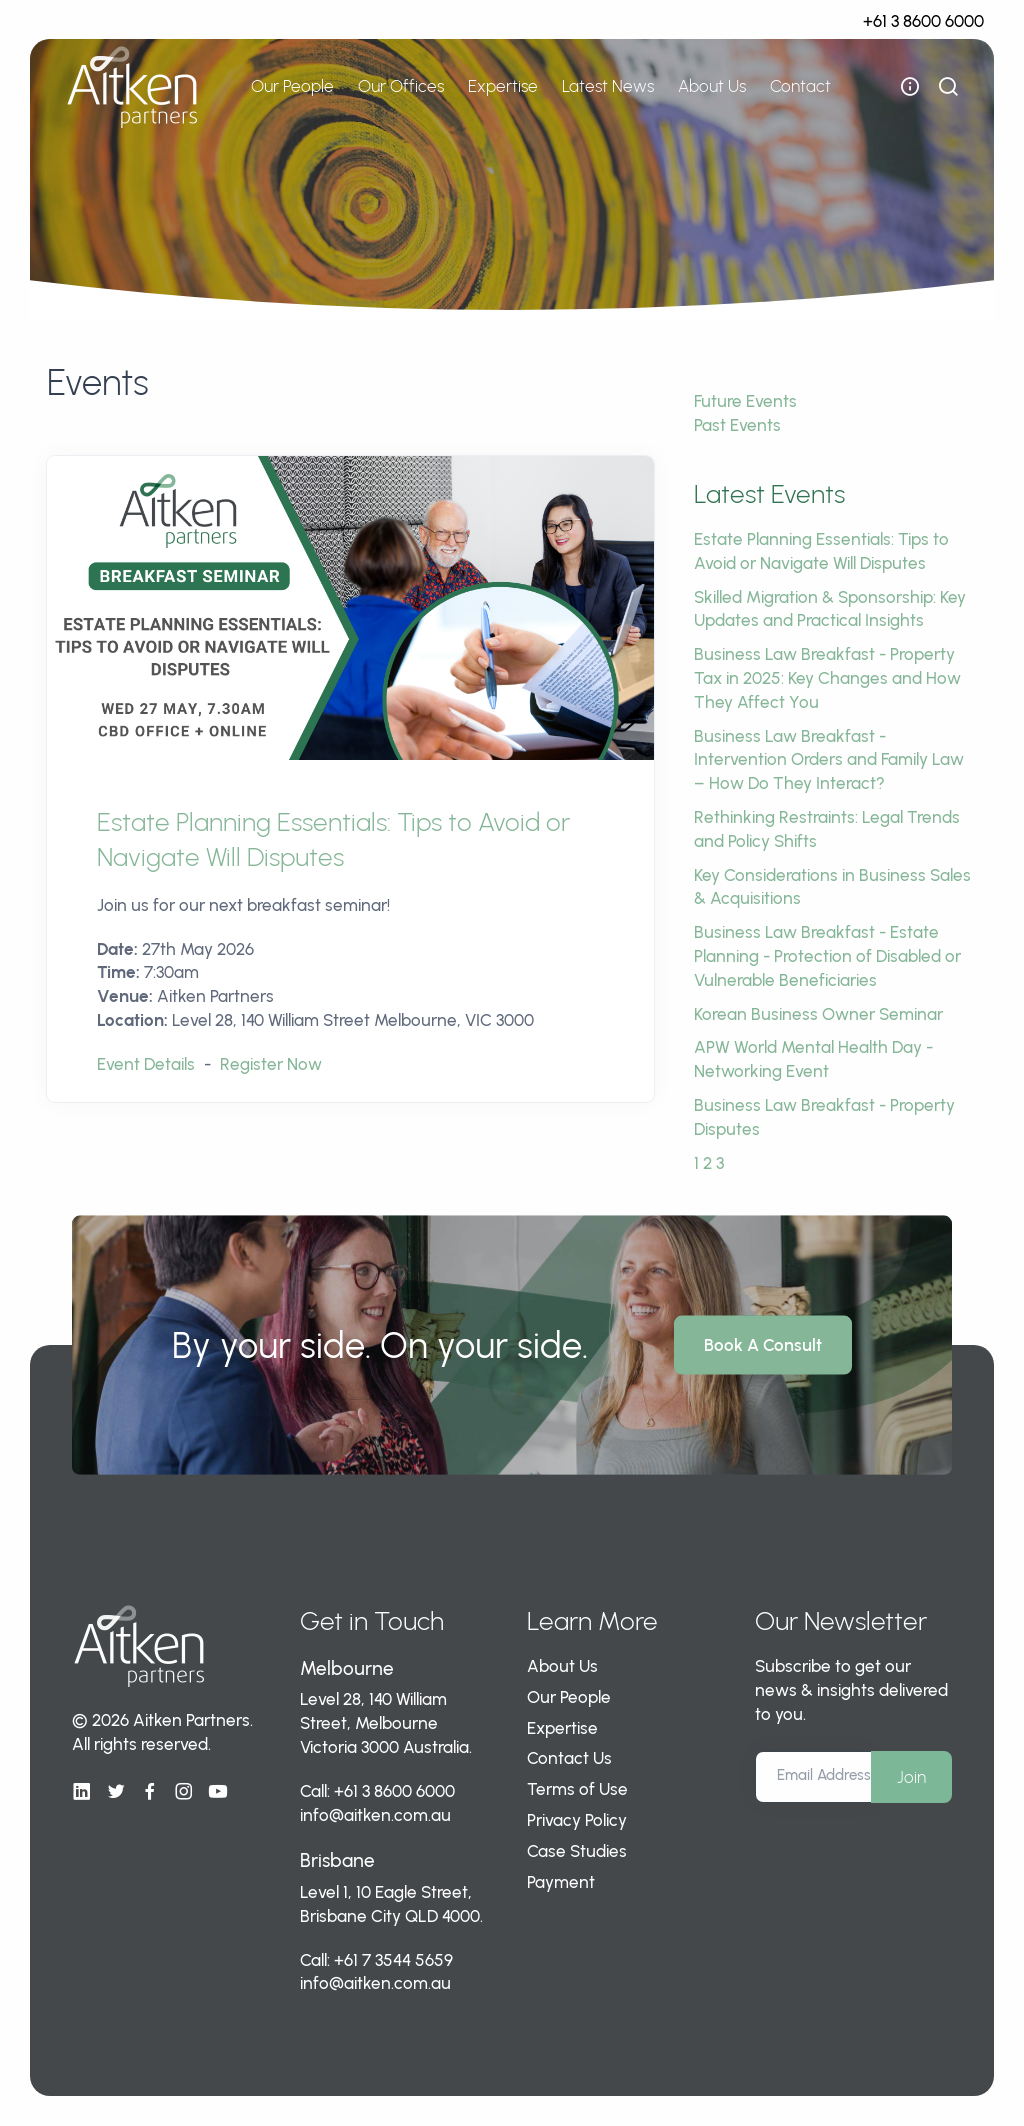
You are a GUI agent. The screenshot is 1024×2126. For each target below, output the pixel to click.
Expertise (503, 86)
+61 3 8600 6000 (923, 21)
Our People (292, 86)
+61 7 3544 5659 (393, 1960)
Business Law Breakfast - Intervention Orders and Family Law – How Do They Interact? (829, 760)
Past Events (737, 425)
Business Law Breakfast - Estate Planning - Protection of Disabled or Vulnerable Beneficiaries (827, 956)
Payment (561, 1882)
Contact (800, 86)
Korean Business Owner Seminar (818, 1014)
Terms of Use (577, 1789)
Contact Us (569, 1758)
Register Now (271, 1064)
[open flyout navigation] (910, 87)
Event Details (146, 1064)
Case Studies (577, 1851)
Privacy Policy (577, 1820)
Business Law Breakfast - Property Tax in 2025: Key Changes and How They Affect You (827, 678)
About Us (712, 86)
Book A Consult (763, 1345)
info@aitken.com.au (375, 1815)
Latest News (608, 86)
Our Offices (401, 86)
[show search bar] (948, 87)
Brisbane (337, 1860)
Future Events (745, 401)
